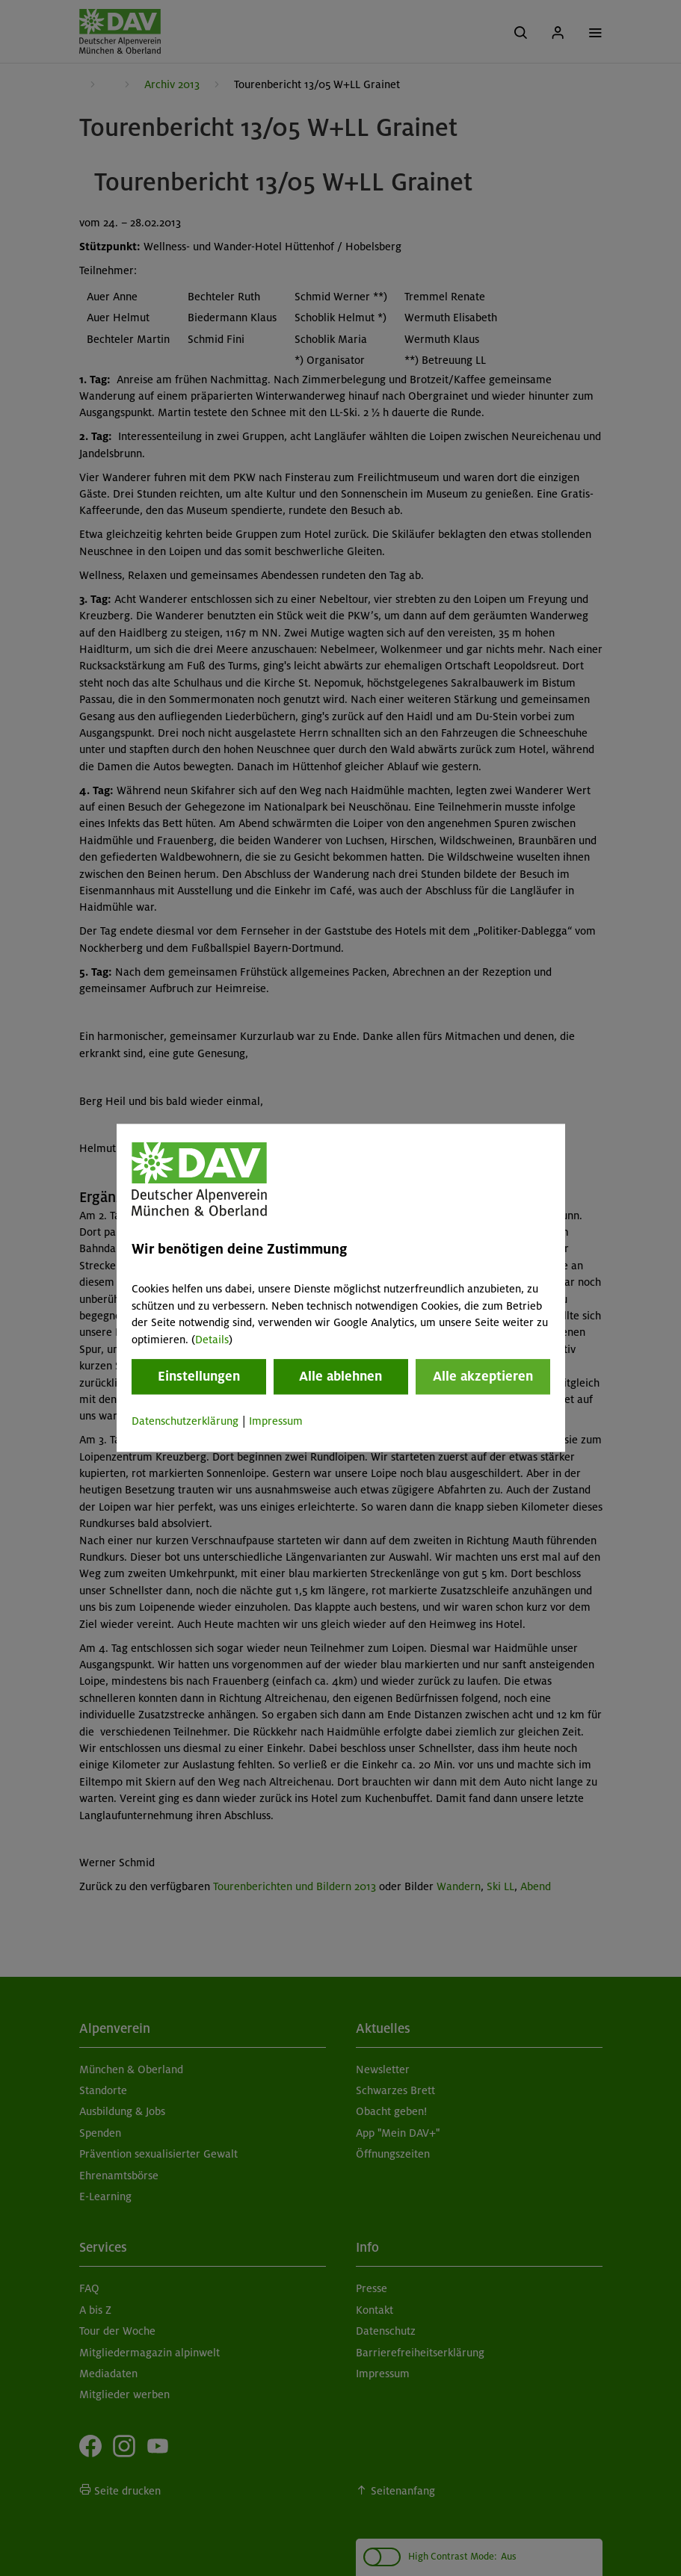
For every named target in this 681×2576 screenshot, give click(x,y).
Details (212, 1339)
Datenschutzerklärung (185, 1421)
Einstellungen (199, 1376)
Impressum (276, 1421)
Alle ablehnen (340, 1376)
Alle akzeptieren (483, 1376)
